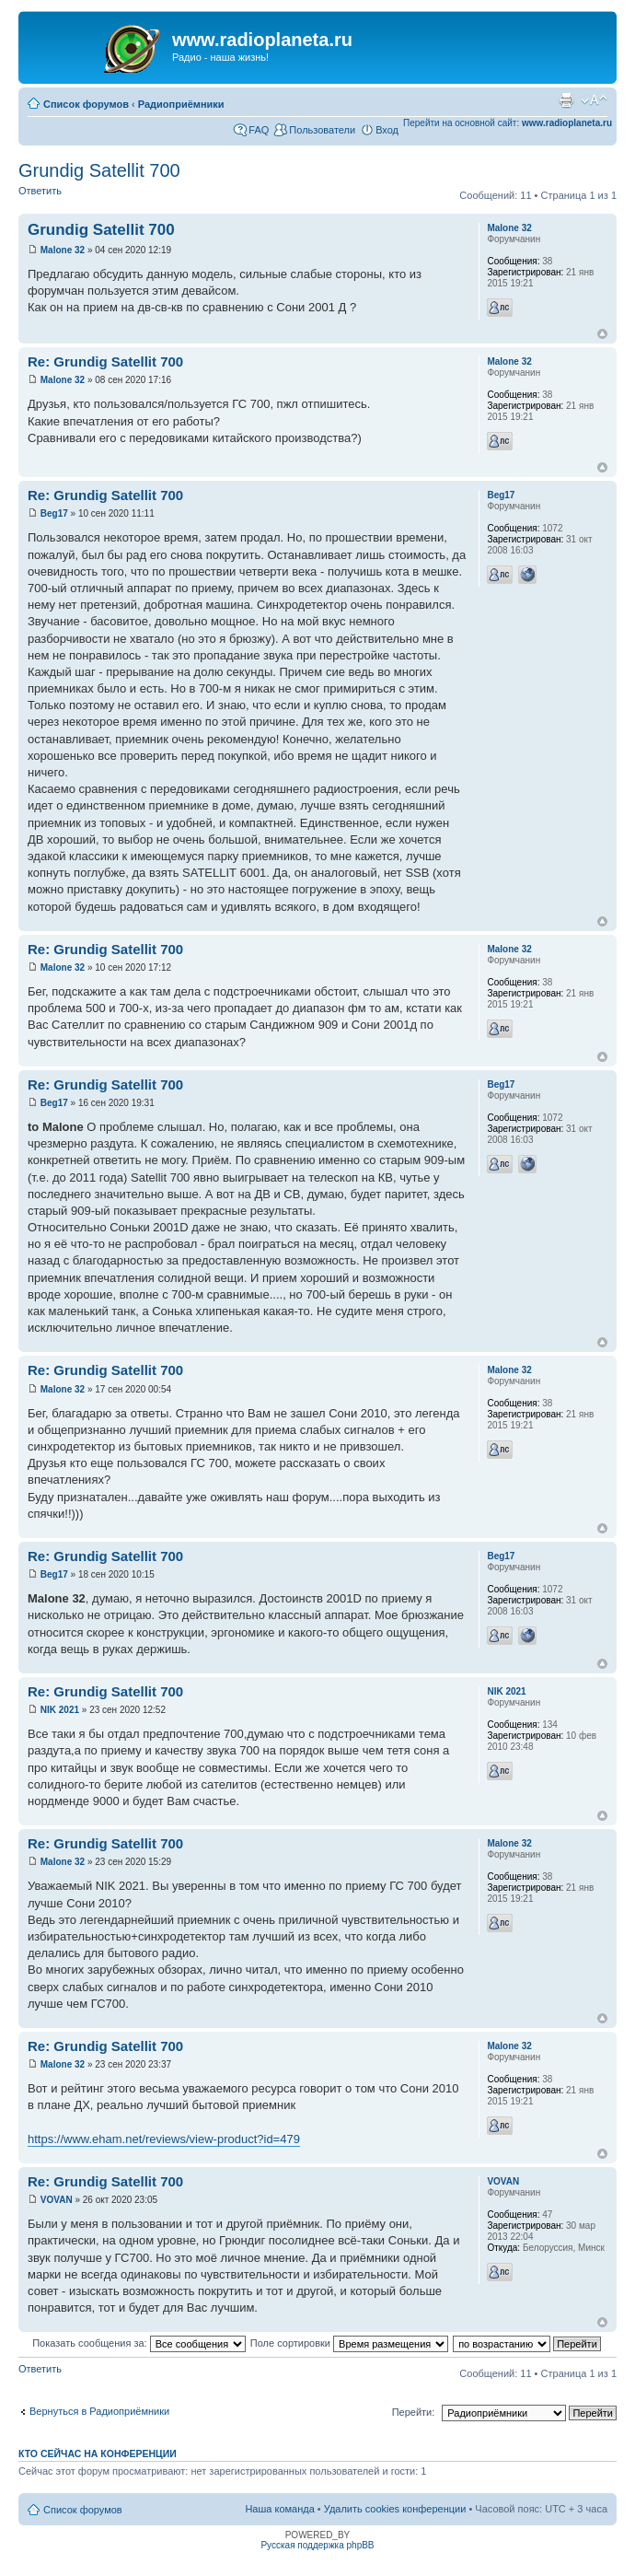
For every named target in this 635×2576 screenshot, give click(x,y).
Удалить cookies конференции (395, 2508)
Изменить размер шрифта (594, 100)
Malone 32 (62, 250)
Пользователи (322, 129)
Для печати (566, 100)
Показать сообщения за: (139, 2343)
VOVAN (56, 2200)
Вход (386, 129)
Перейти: (413, 2412)
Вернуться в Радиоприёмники (99, 2411)
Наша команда (279, 2508)
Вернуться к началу (602, 334)
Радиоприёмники (181, 104)
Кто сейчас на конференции (97, 2453)
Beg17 (54, 513)
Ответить (40, 190)
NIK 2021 (59, 1710)
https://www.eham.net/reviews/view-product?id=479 (164, 2139)
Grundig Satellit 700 (99, 170)
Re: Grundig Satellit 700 (105, 361)
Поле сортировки (349, 2343)
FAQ (258, 129)
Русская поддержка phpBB (317, 2545)
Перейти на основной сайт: (507, 123)
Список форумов (86, 104)
